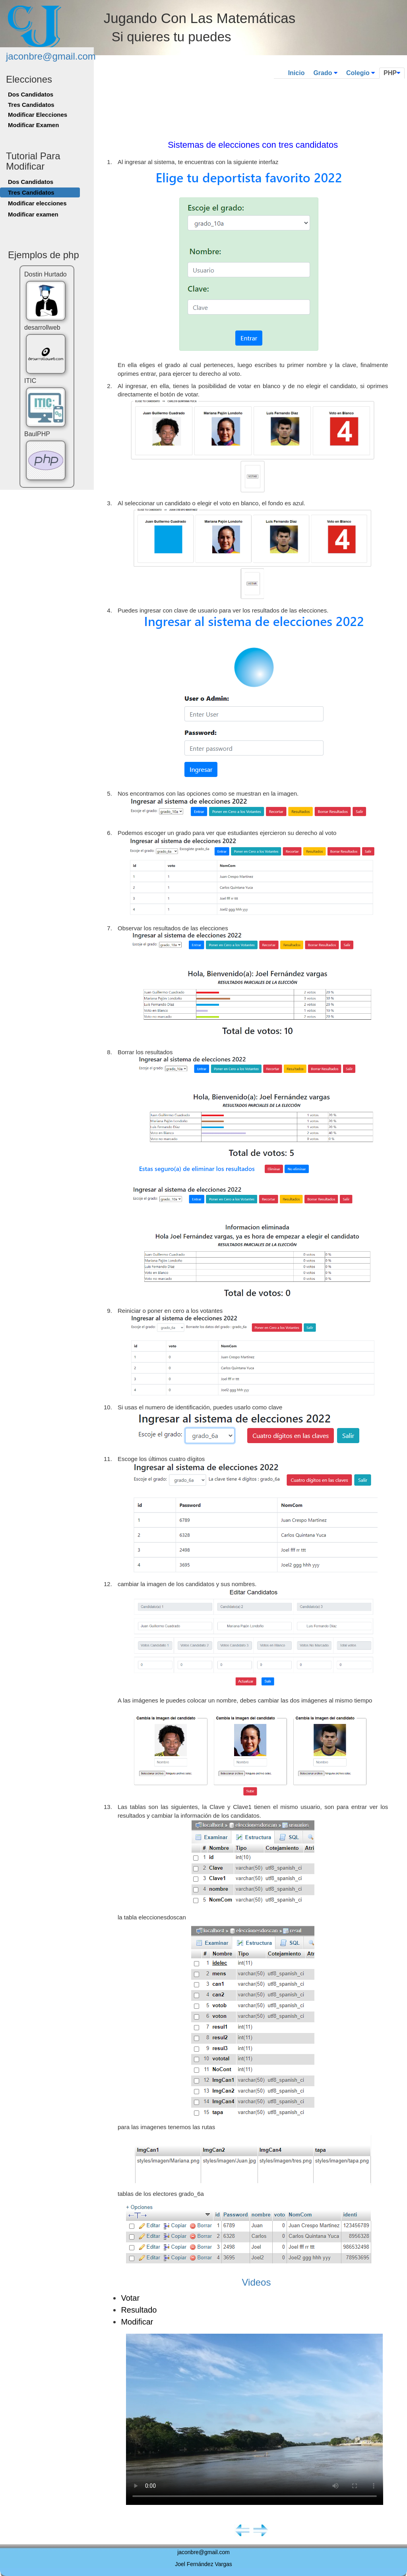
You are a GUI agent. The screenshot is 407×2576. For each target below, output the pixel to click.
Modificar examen (33, 214)
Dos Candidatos (30, 94)
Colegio (360, 73)
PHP (392, 73)
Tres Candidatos (31, 104)
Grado (325, 73)
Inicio (296, 73)
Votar (130, 2298)
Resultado (139, 2309)
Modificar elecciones (37, 203)
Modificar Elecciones (37, 114)
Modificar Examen (33, 125)
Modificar (137, 2321)
